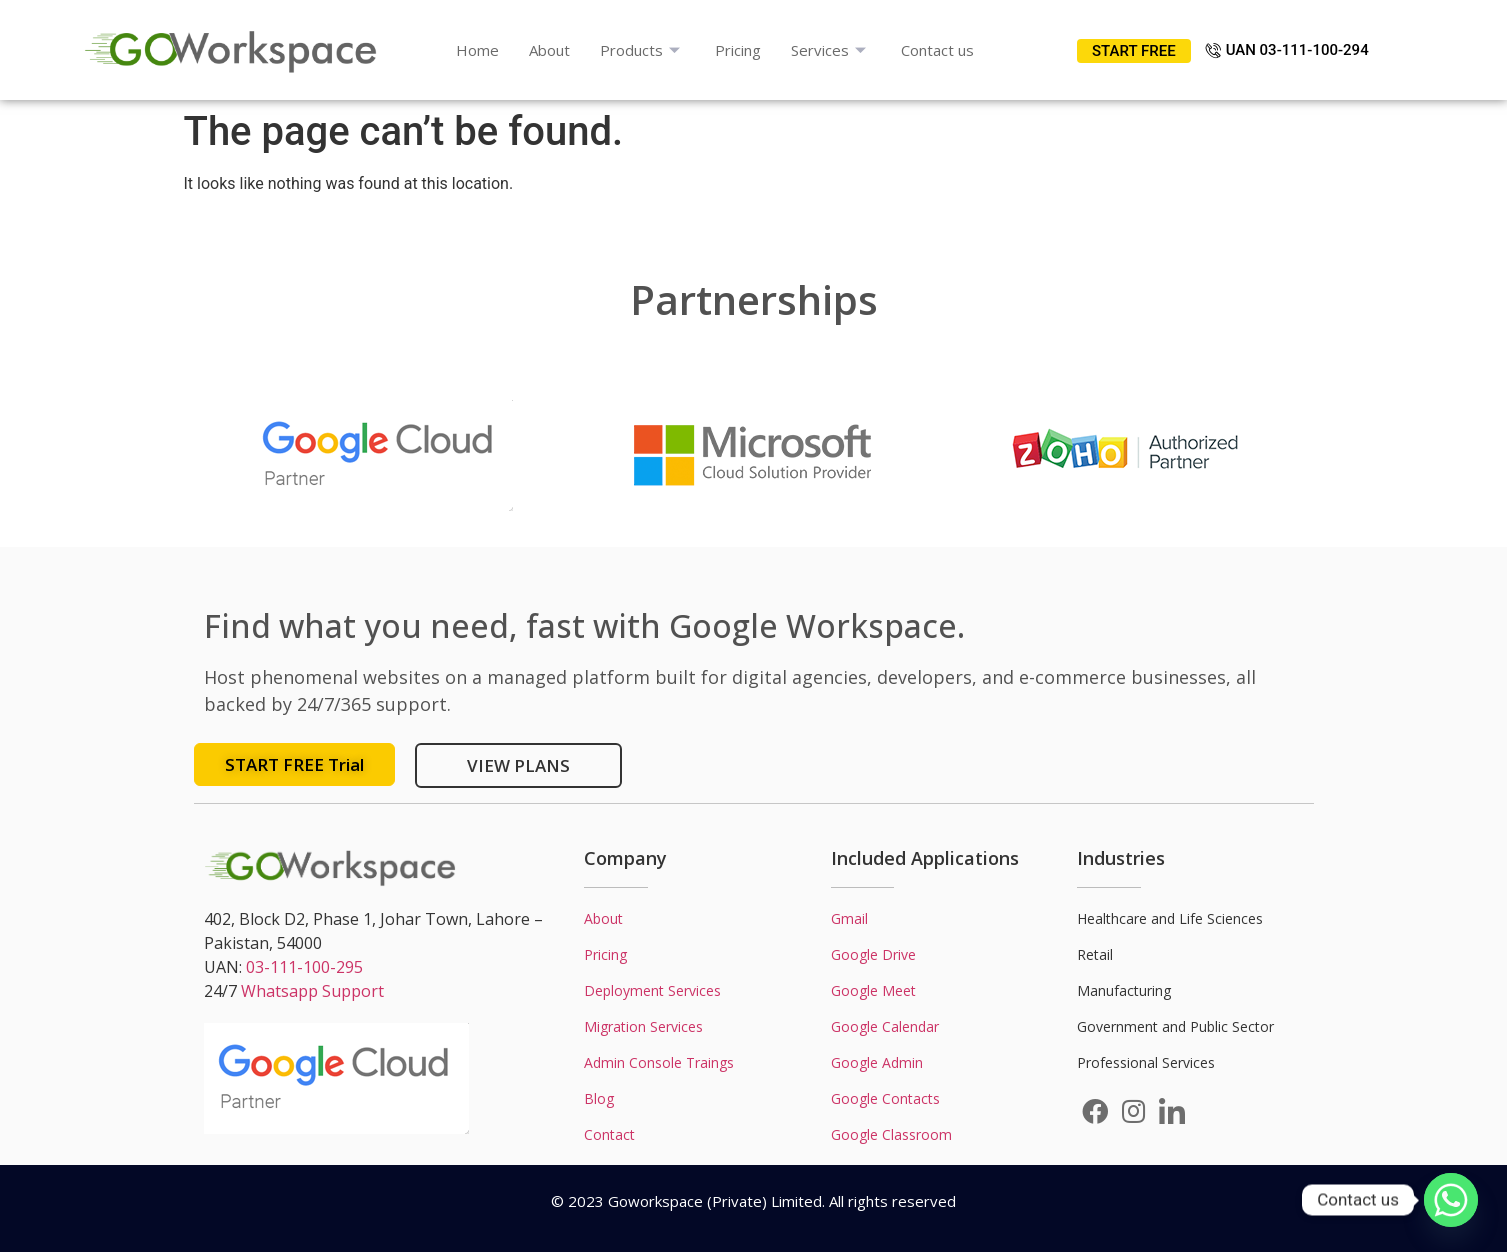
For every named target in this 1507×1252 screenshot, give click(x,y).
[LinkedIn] (1172, 1111)
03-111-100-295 (304, 967)
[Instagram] (1133, 1111)
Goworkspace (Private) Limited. (716, 1201)
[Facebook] (1095, 1111)
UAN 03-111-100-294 (1287, 50)
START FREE (1134, 51)
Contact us (937, 50)
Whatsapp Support (312, 991)
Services (831, 50)
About (549, 50)
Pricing (738, 50)
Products (642, 50)
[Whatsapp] (1451, 1200)
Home (477, 50)
